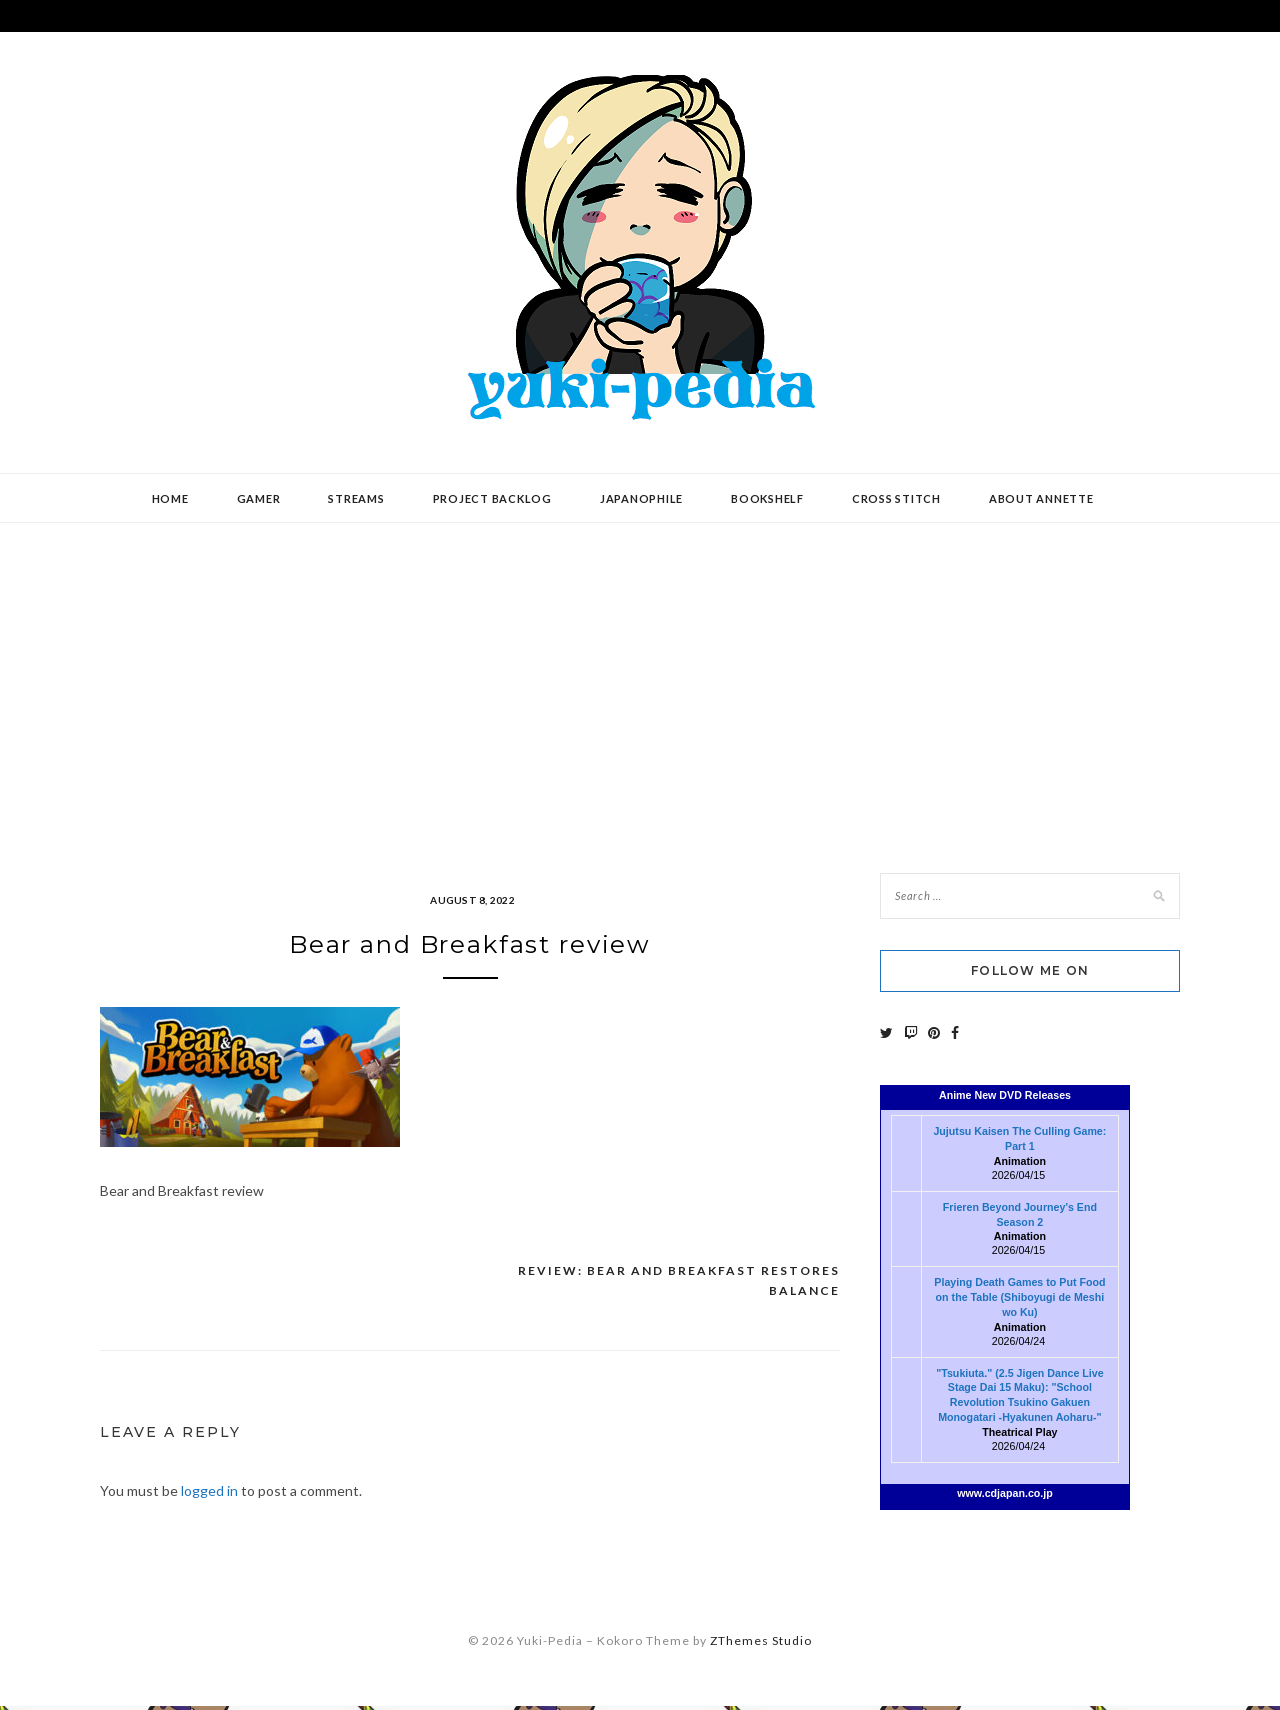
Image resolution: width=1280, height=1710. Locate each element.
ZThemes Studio (761, 1644)
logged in (209, 1494)
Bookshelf (767, 498)
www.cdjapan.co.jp (1005, 1493)
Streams (356, 498)
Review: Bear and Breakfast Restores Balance (679, 1285)
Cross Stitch (896, 498)
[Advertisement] (640, 683)
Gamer (259, 498)
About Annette (1041, 498)
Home (170, 498)
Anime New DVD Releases (1005, 1095)
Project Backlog (492, 498)
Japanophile (641, 498)
